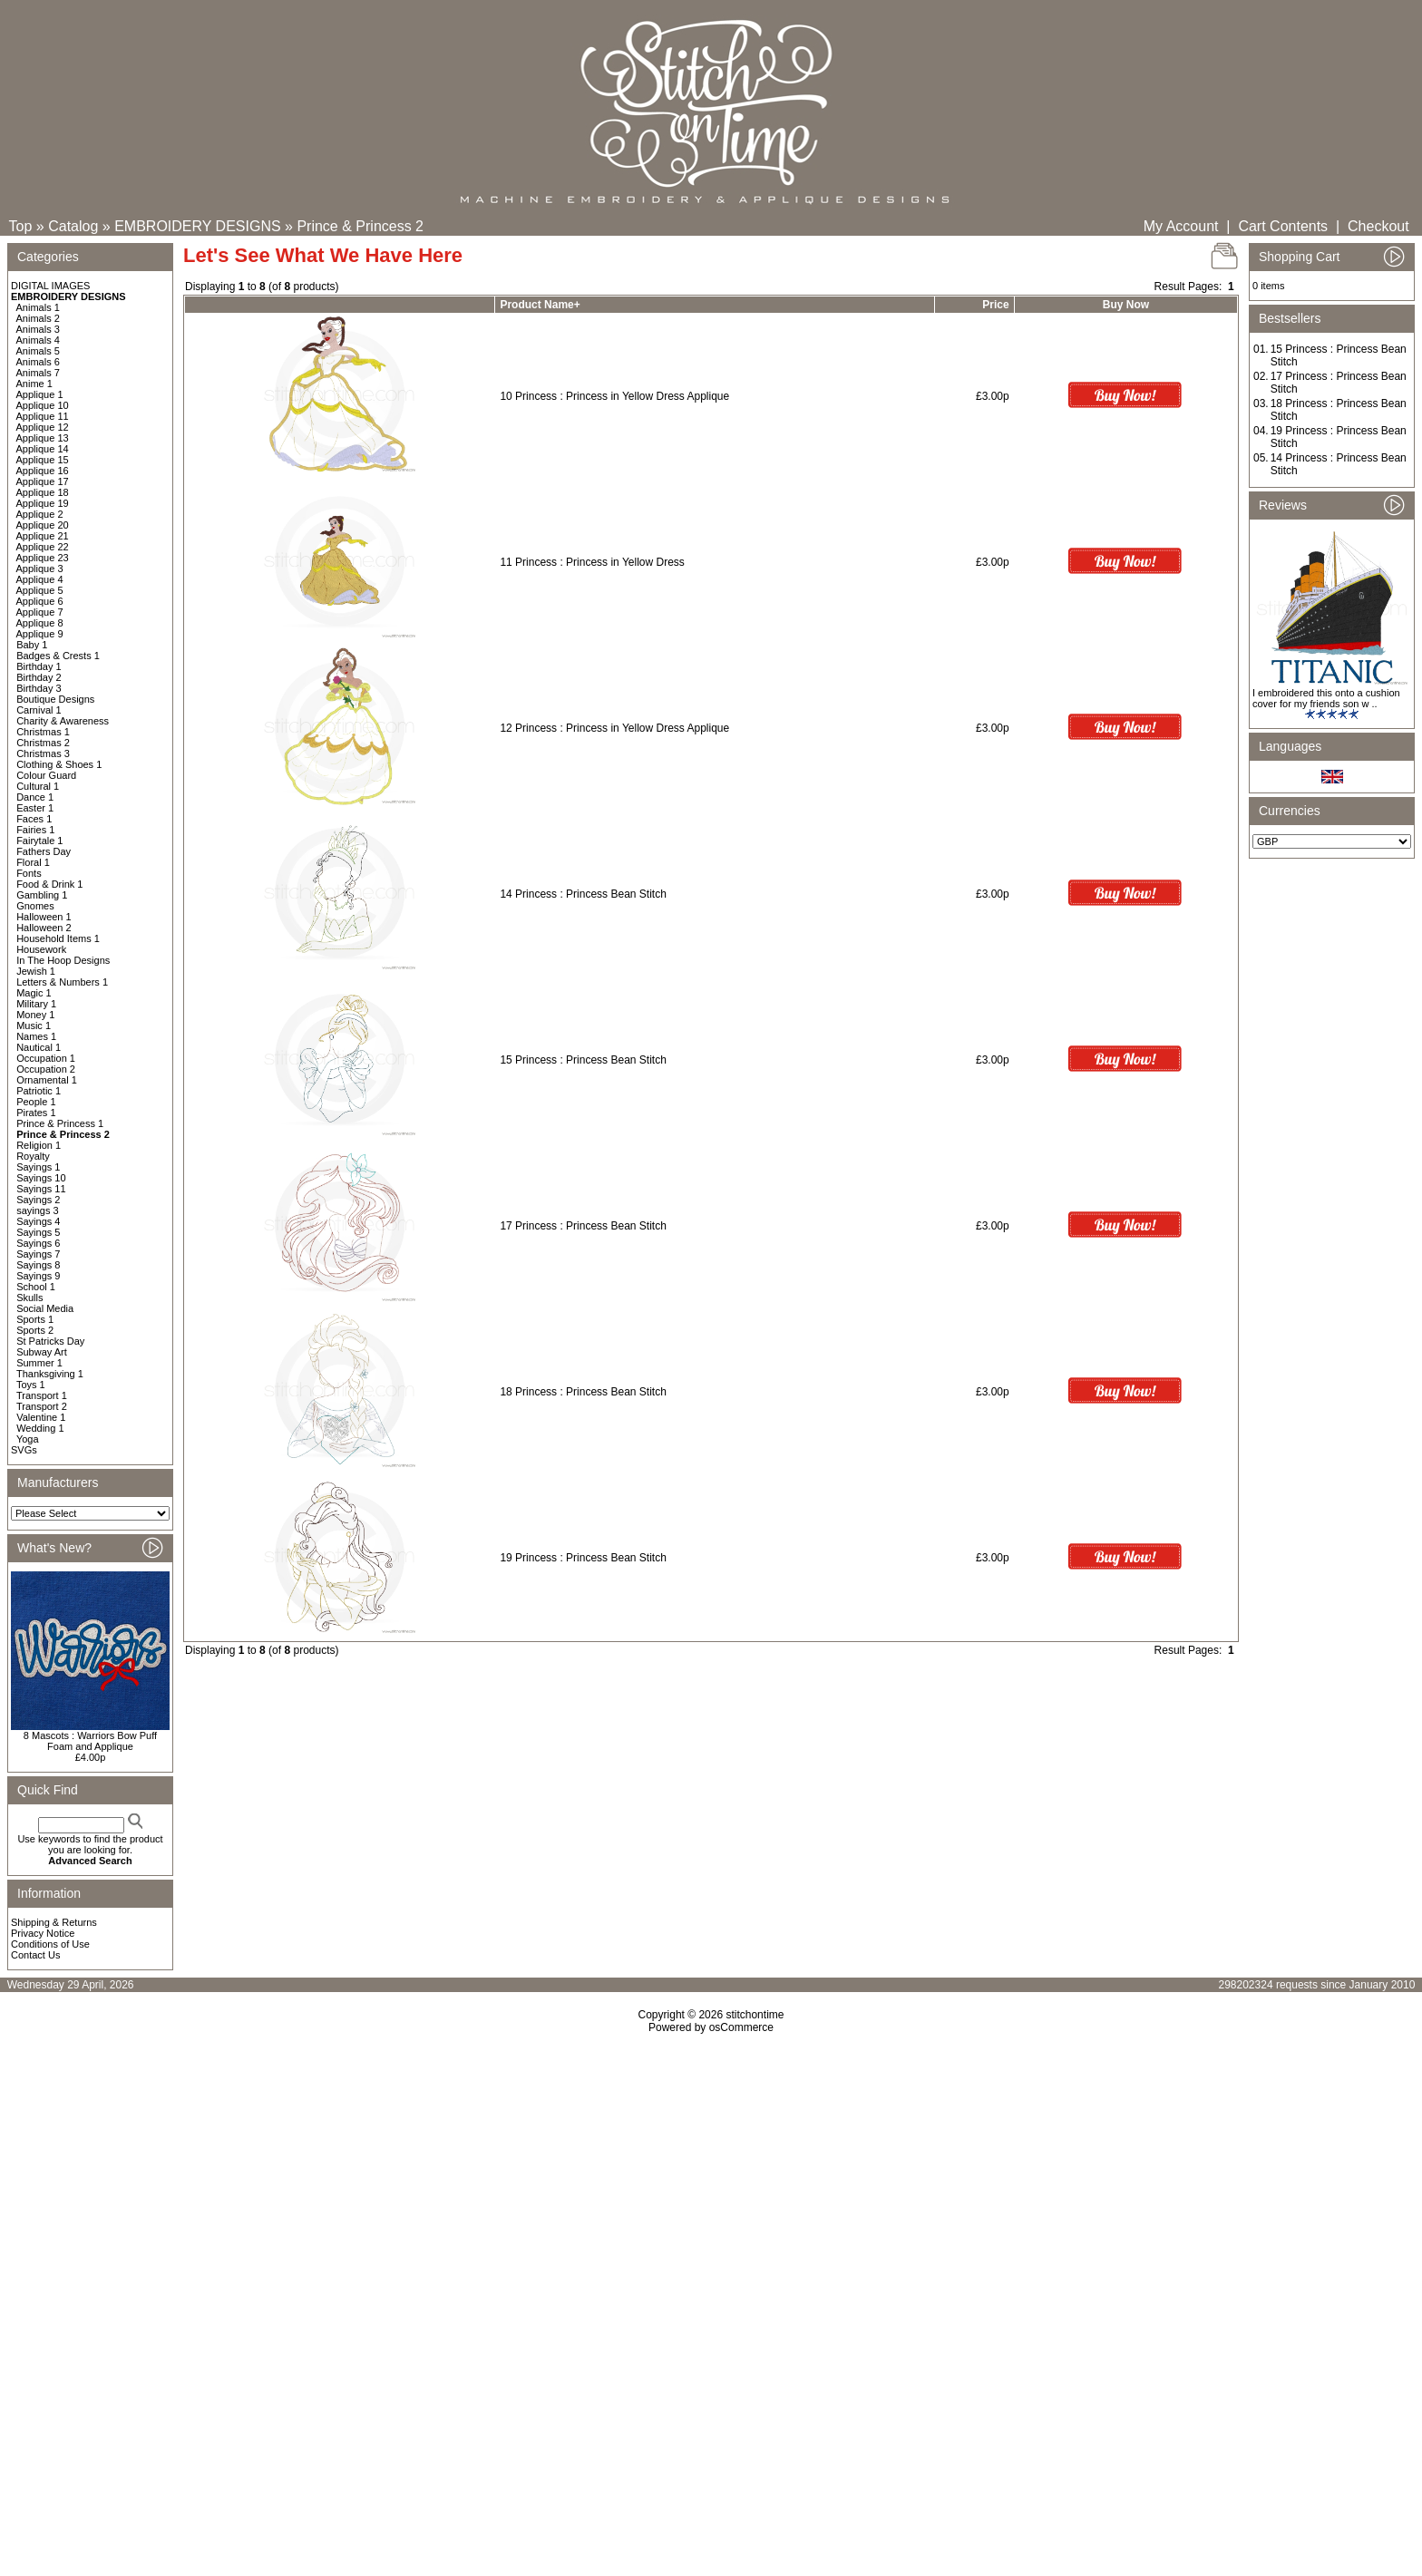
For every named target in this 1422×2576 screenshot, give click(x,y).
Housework (41, 949)
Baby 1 (31, 644)
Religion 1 (38, 1145)
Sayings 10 (40, 1177)
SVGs (24, 1449)
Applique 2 (39, 514)
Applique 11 (42, 416)
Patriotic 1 (38, 1090)
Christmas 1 (43, 731)
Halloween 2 (44, 927)
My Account (1181, 226)
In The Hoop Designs (63, 960)
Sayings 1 (38, 1167)
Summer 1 (39, 1362)
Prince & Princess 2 (360, 226)
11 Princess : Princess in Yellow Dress (592, 562)
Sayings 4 (38, 1221)
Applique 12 (42, 427)
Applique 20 (42, 525)
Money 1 (35, 1014)
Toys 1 (30, 1384)
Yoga (27, 1439)
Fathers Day (43, 851)
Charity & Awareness (62, 720)
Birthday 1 (39, 666)
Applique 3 (39, 568)
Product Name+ (540, 304)
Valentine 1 (40, 1417)
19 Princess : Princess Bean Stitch (583, 1557)
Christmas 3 (43, 753)
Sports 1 (35, 1319)
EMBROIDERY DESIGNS (197, 226)
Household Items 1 (58, 938)
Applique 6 (39, 601)
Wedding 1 (39, 1428)
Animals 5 (38, 350)
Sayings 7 (38, 1254)
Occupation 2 (45, 1069)
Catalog (73, 226)
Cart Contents (1283, 226)
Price (995, 304)
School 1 (35, 1286)
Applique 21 (42, 535)
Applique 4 (39, 579)
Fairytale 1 (39, 840)
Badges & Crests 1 (58, 655)
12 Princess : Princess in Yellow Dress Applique (614, 728)
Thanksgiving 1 (49, 1373)
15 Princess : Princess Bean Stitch (583, 1060)
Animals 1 (38, 307)
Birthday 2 (39, 677)
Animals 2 (38, 318)
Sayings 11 (40, 1188)
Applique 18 (42, 492)
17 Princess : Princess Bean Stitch (583, 1226)
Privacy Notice (42, 1933)
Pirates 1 (35, 1112)
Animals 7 (38, 372)
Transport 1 (41, 1395)
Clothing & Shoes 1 (59, 764)
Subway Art (41, 1351)
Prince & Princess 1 (59, 1123)
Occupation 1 (45, 1058)
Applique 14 (42, 448)
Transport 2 (41, 1406)
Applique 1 (39, 394)
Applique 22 (42, 546)
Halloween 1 (44, 916)
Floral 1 (33, 862)
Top (21, 226)
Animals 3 (38, 329)
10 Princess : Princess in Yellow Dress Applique (614, 396)
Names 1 (36, 1036)
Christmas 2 (43, 742)
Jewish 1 (35, 971)
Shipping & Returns (54, 1922)
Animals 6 (38, 361)
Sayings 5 (38, 1232)
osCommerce (741, 2027)
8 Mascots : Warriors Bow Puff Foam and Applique (90, 1741)
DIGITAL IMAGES (50, 285)
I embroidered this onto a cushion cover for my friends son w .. (1326, 698)
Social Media (44, 1308)
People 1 (35, 1101)
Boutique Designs (55, 699)
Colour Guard (46, 775)
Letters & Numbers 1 (62, 982)
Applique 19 (42, 503)
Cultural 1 (37, 786)
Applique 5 (39, 590)
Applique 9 (39, 633)
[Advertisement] (711, 2190)
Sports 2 (35, 1330)
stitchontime (755, 2014)
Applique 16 (42, 470)
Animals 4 (38, 340)
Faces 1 (34, 818)
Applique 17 (42, 481)
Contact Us (35, 1954)
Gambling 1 (41, 894)
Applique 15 (42, 459)
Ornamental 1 (46, 1079)
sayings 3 (37, 1210)
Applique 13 (42, 438)
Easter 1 (35, 807)
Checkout (1378, 226)
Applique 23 (42, 557)
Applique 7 (39, 612)
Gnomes (35, 905)
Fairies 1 (35, 829)
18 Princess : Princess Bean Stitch (583, 1391)
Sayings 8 (38, 1264)
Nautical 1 (38, 1047)
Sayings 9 (38, 1275)
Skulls (29, 1297)
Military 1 (36, 1003)
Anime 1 (34, 383)
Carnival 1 (39, 710)
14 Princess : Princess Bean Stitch (583, 894)
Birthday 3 (39, 688)
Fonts (29, 873)
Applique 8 (39, 622)
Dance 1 (35, 797)
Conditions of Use (50, 1944)
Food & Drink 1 (49, 884)
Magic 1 (34, 992)
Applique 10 (42, 405)
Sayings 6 (38, 1243)
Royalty (33, 1156)
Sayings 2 (38, 1199)
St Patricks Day (50, 1341)
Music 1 (33, 1025)
